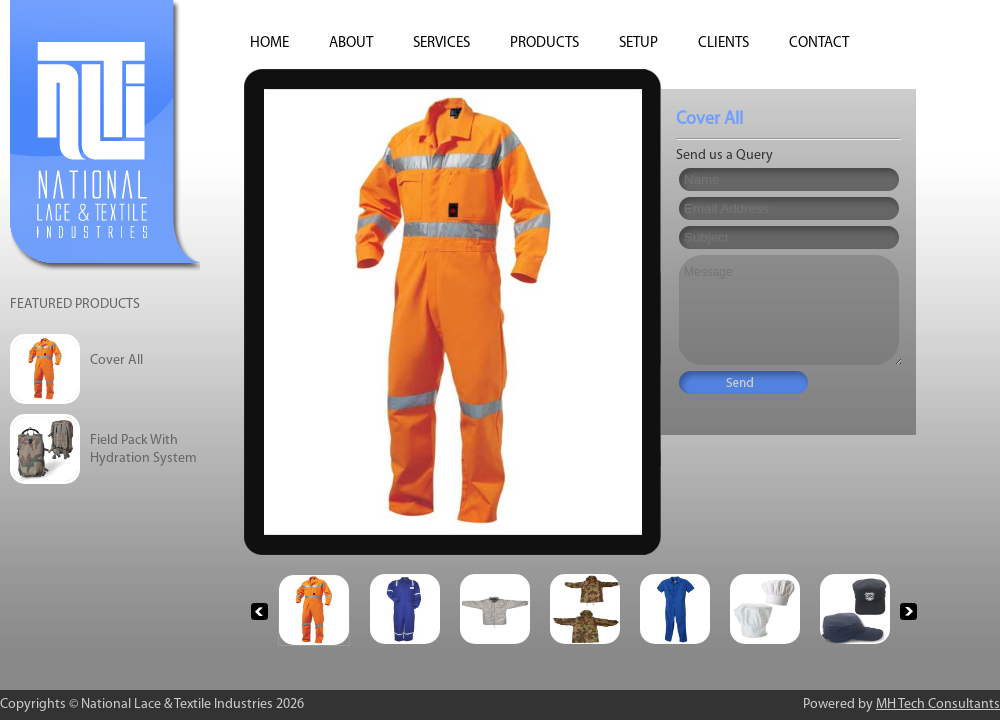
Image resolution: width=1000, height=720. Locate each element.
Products (544, 43)
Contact (819, 43)
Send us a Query (724, 155)
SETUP (638, 43)
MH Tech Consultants (938, 704)
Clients (723, 43)
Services (441, 43)
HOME (269, 43)
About (351, 43)
